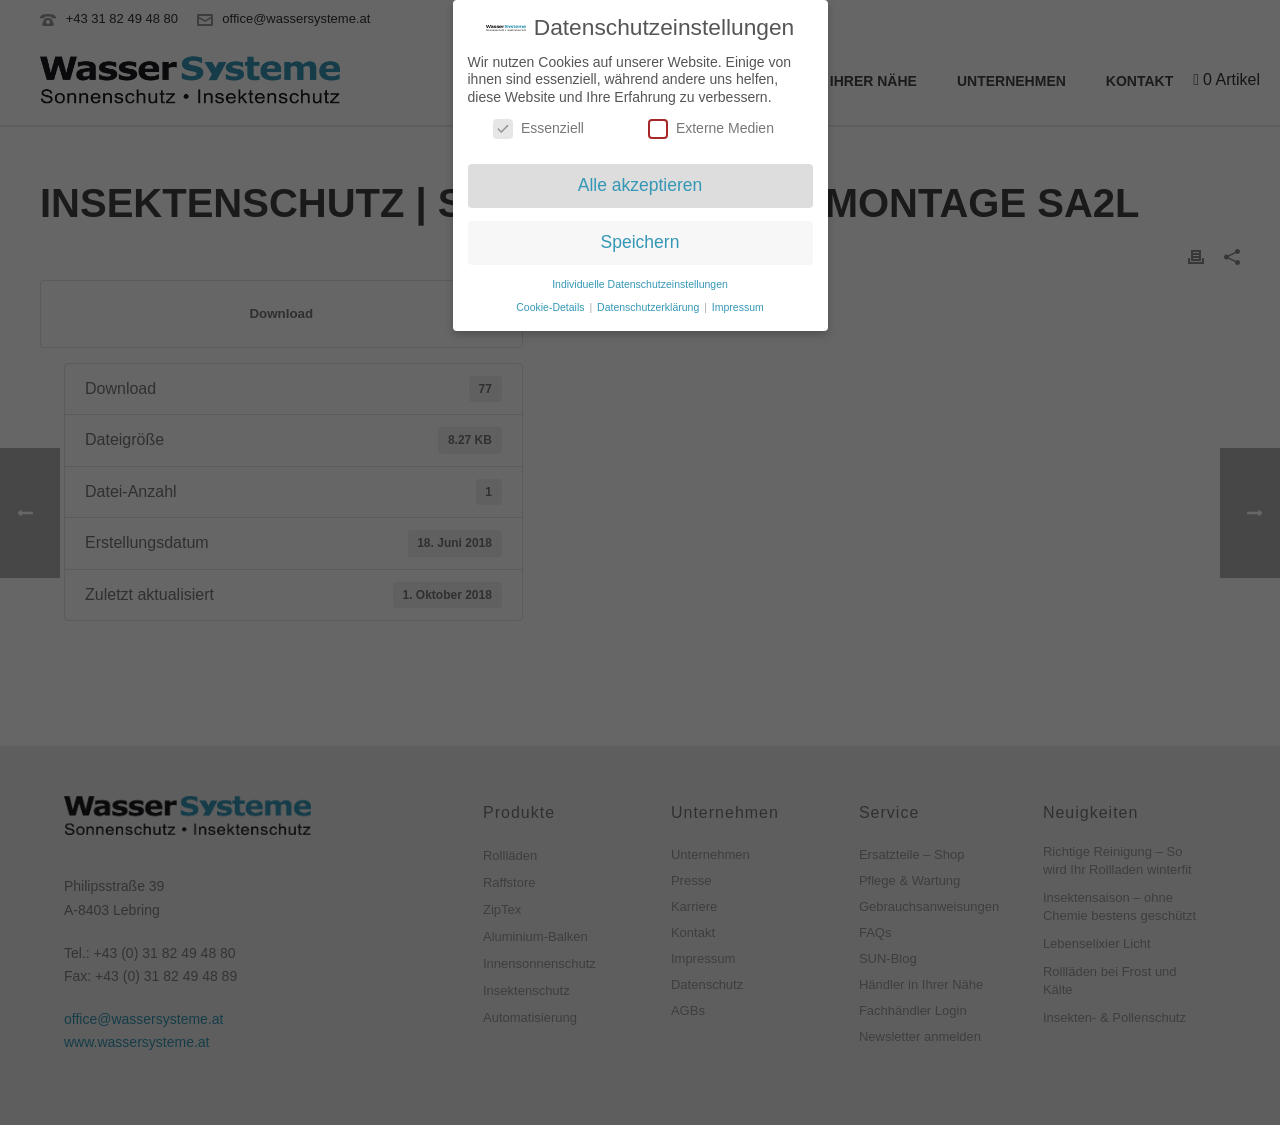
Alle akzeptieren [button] (640, 181)
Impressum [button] (738, 302)
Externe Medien (711, 124)
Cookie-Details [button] (551, 302)
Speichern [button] (640, 238)
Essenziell (538, 124)
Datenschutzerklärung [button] (649, 302)
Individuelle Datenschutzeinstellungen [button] (640, 279)
